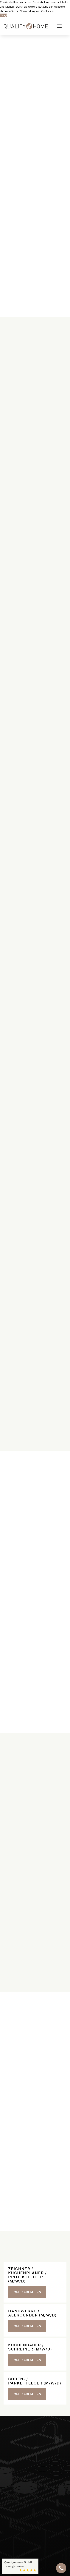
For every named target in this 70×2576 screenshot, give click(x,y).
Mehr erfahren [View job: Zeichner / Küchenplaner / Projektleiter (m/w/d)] (27, 2292)
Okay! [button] (3, 15)
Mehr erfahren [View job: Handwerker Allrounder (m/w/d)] (27, 2326)
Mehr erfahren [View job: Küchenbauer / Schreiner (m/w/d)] (27, 2360)
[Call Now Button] (61, 2568)
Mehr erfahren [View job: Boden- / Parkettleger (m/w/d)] (27, 2394)
